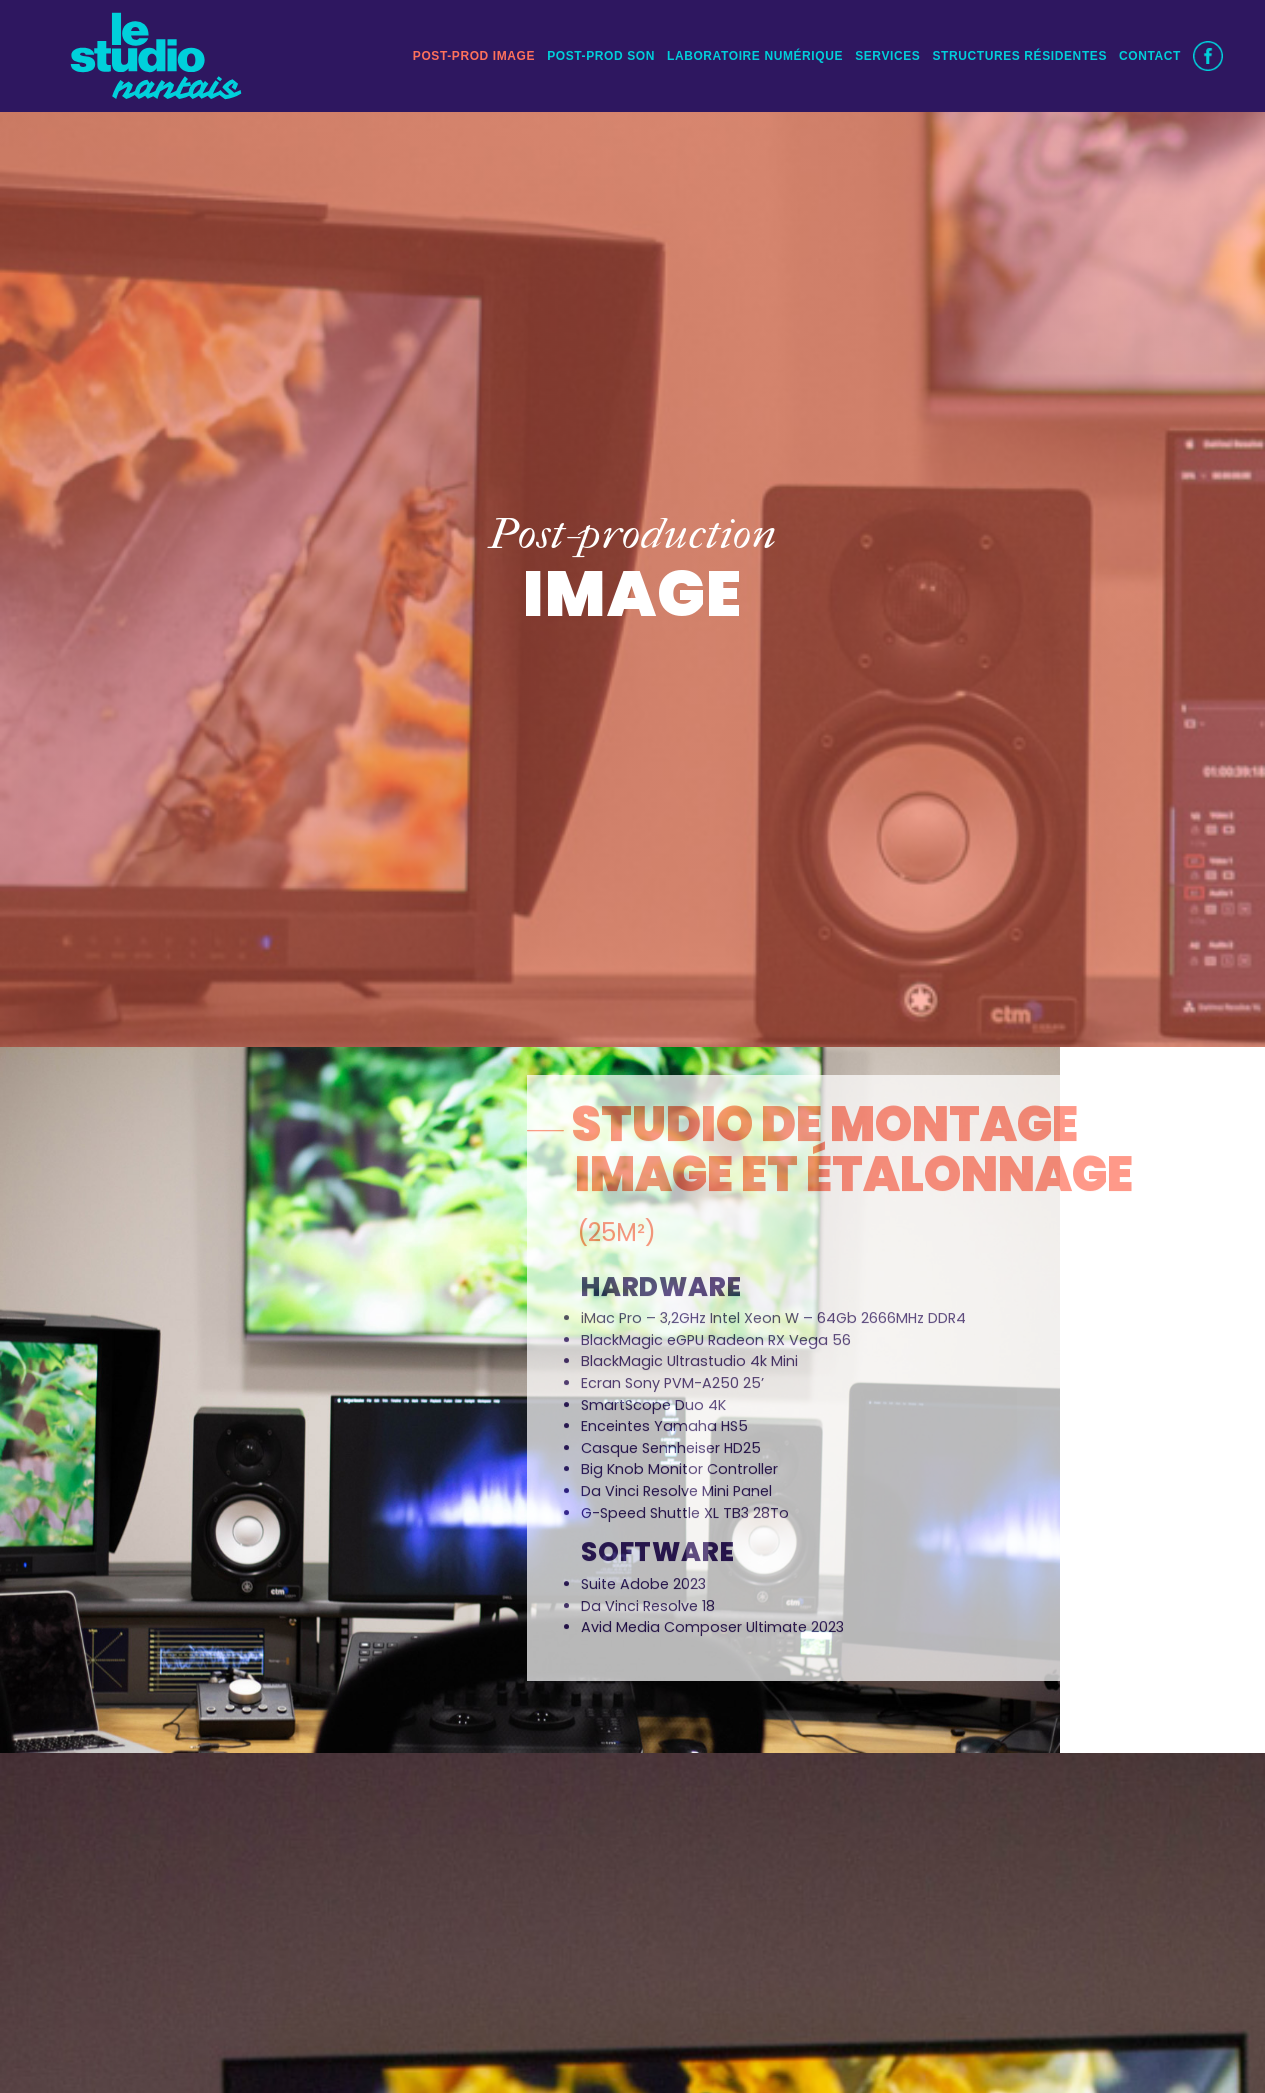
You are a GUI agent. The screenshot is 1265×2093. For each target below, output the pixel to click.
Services (887, 54)
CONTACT (1150, 54)
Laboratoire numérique (755, 54)
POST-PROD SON (601, 54)
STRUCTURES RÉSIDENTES (1019, 54)
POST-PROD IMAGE (474, 54)
